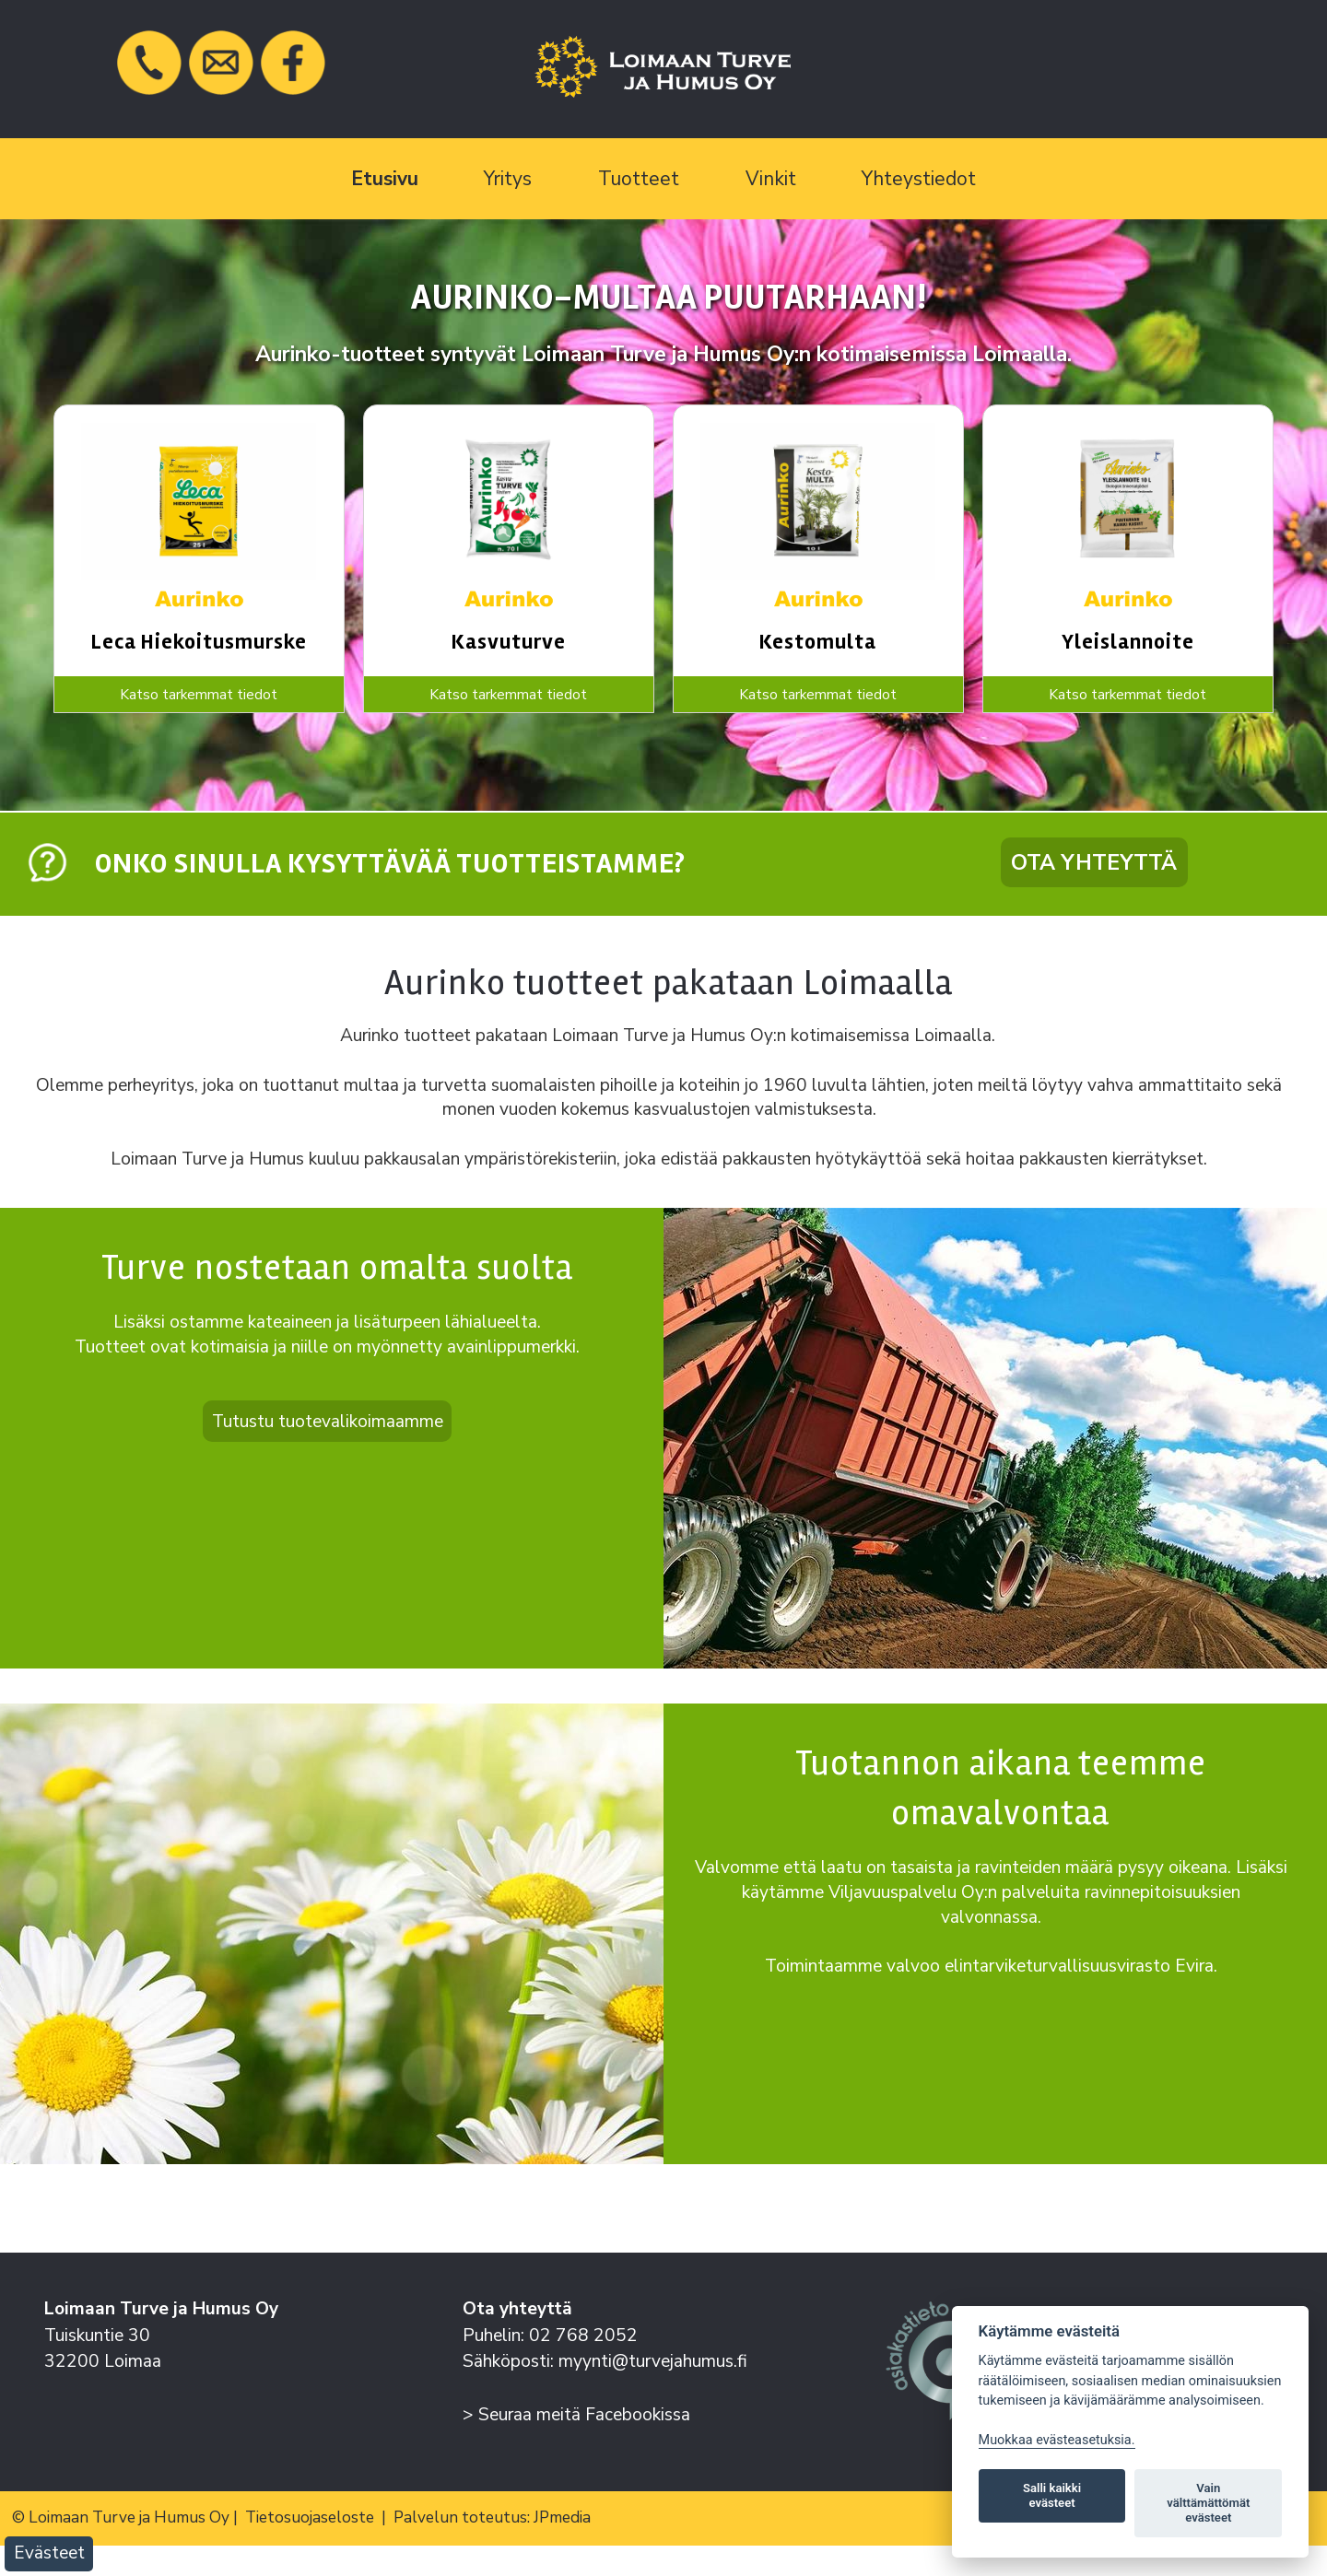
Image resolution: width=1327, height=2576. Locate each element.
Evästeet (49, 2553)
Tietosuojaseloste (309, 2517)
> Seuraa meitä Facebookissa (576, 2415)
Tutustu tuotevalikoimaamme (327, 1421)
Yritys (508, 179)
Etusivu (384, 179)
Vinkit (771, 179)
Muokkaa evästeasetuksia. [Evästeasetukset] (1057, 2440)
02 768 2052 (583, 2336)
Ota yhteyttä (1094, 862)
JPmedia (562, 2517)
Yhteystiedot (919, 179)
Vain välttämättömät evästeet (1208, 2502)
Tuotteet (638, 179)
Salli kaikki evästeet (1052, 2495)
